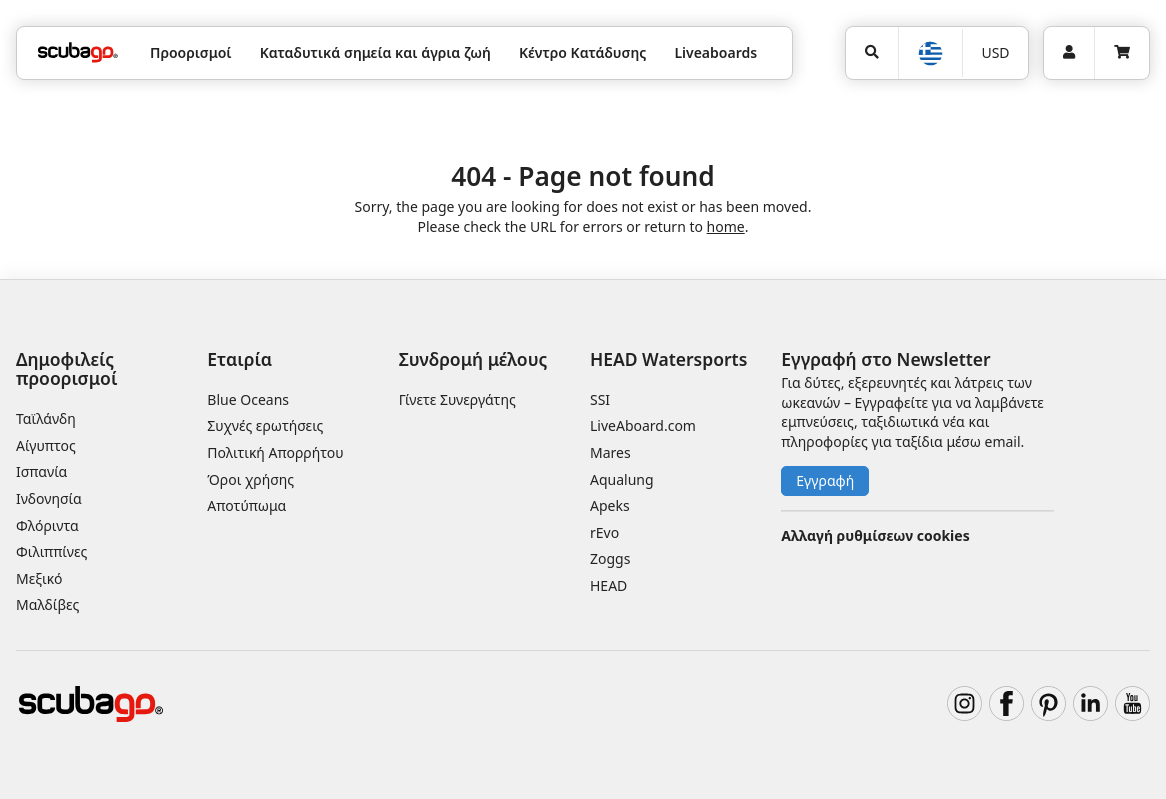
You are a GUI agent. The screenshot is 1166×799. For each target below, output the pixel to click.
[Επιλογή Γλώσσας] (929, 53)
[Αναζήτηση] (872, 53)
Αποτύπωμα (246, 505)
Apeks (610, 505)
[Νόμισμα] (995, 53)
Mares (610, 452)
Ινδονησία (49, 498)
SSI (600, 399)
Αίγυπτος (46, 445)
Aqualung (622, 479)
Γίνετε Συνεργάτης (457, 399)
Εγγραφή (825, 480)
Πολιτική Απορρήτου (275, 452)
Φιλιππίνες (51, 551)
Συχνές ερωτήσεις (265, 425)
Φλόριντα (47, 525)
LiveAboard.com (643, 425)
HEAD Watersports (668, 359)
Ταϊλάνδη (46, 418)
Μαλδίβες (47, 604)
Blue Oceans (248, 399)
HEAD (608, 585)
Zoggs (610, 558)
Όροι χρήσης (250, 479)
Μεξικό (39, 578)
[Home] (78, 52)
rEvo (604, 532)
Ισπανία (41, 471)
